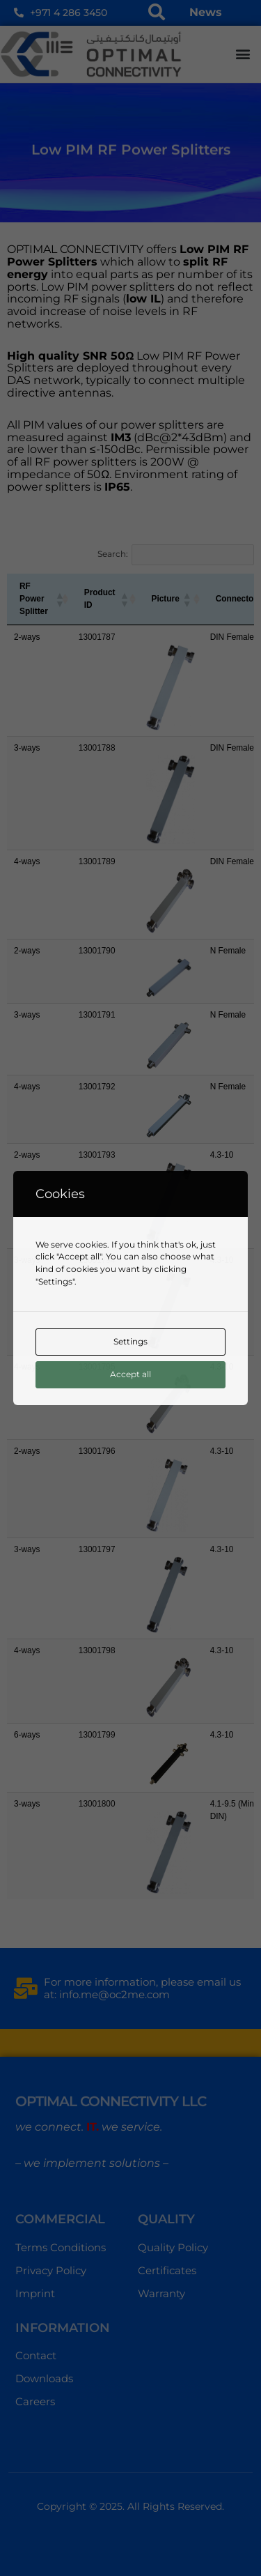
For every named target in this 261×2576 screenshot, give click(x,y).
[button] (242, 54)
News (205, 12)
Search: (112, 554)
